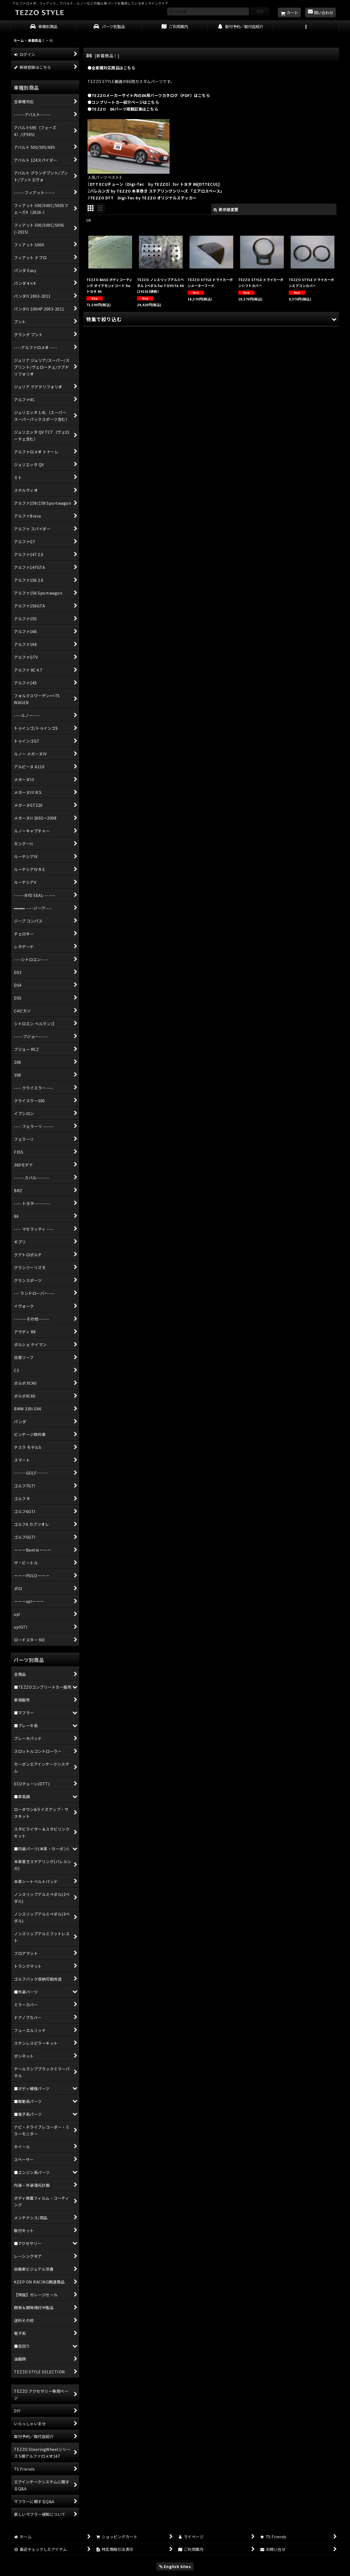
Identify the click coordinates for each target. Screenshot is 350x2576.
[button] (306, 26)
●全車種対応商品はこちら (111, 67)
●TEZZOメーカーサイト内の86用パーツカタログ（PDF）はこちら (149, 95)
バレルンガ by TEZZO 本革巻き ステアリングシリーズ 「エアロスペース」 (157, 191)
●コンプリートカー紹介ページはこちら (123, 102)
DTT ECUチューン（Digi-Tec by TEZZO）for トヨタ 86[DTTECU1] (155, 184)
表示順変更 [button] (226, 209)
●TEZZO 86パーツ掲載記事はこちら (123, 109)
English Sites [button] (175, 2566)
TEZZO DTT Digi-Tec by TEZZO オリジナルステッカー (143, 197)
